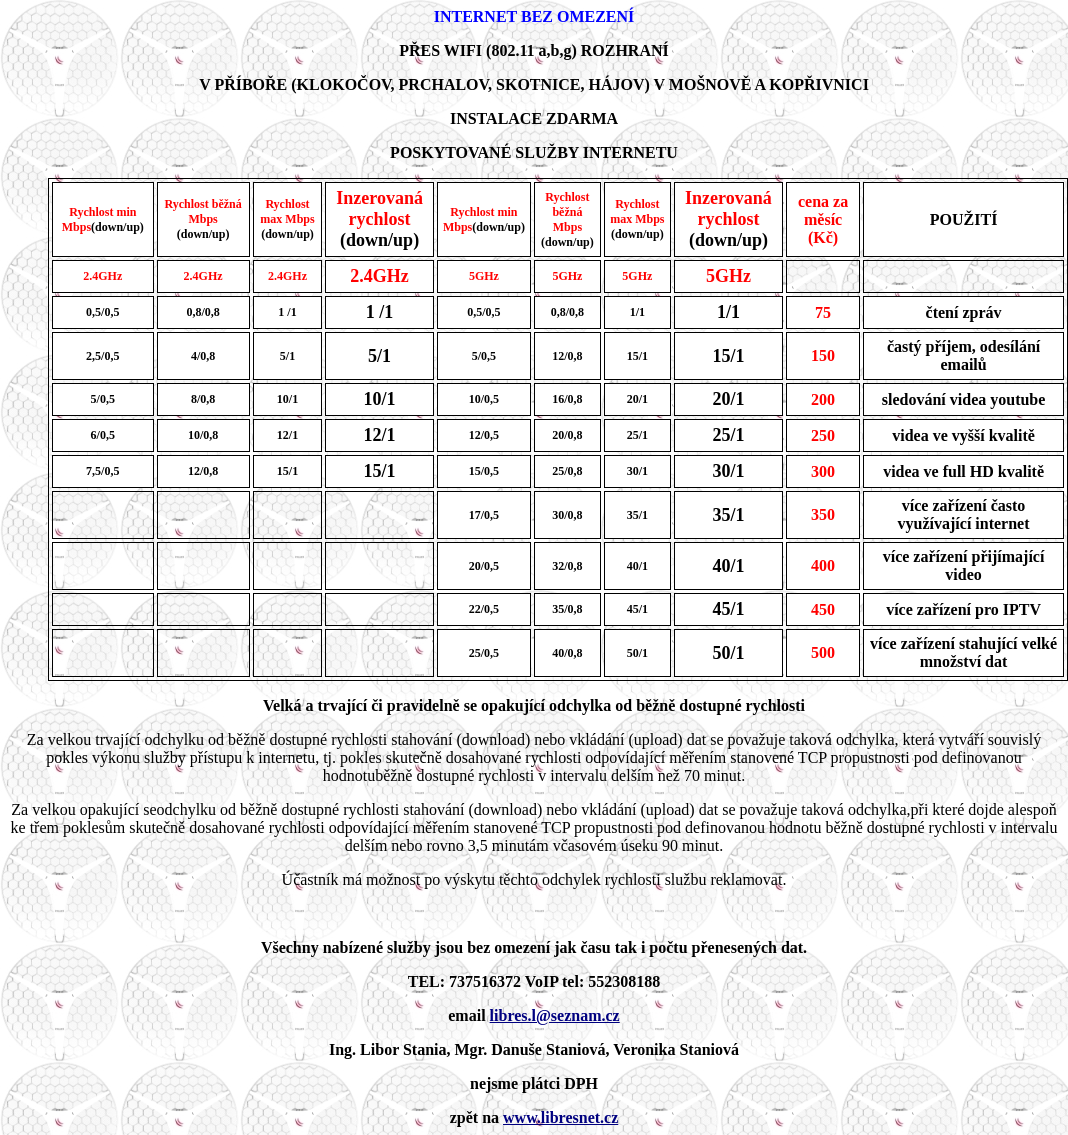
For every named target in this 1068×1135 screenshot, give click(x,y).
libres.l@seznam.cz (555, 1015)
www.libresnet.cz (560, 1117)
